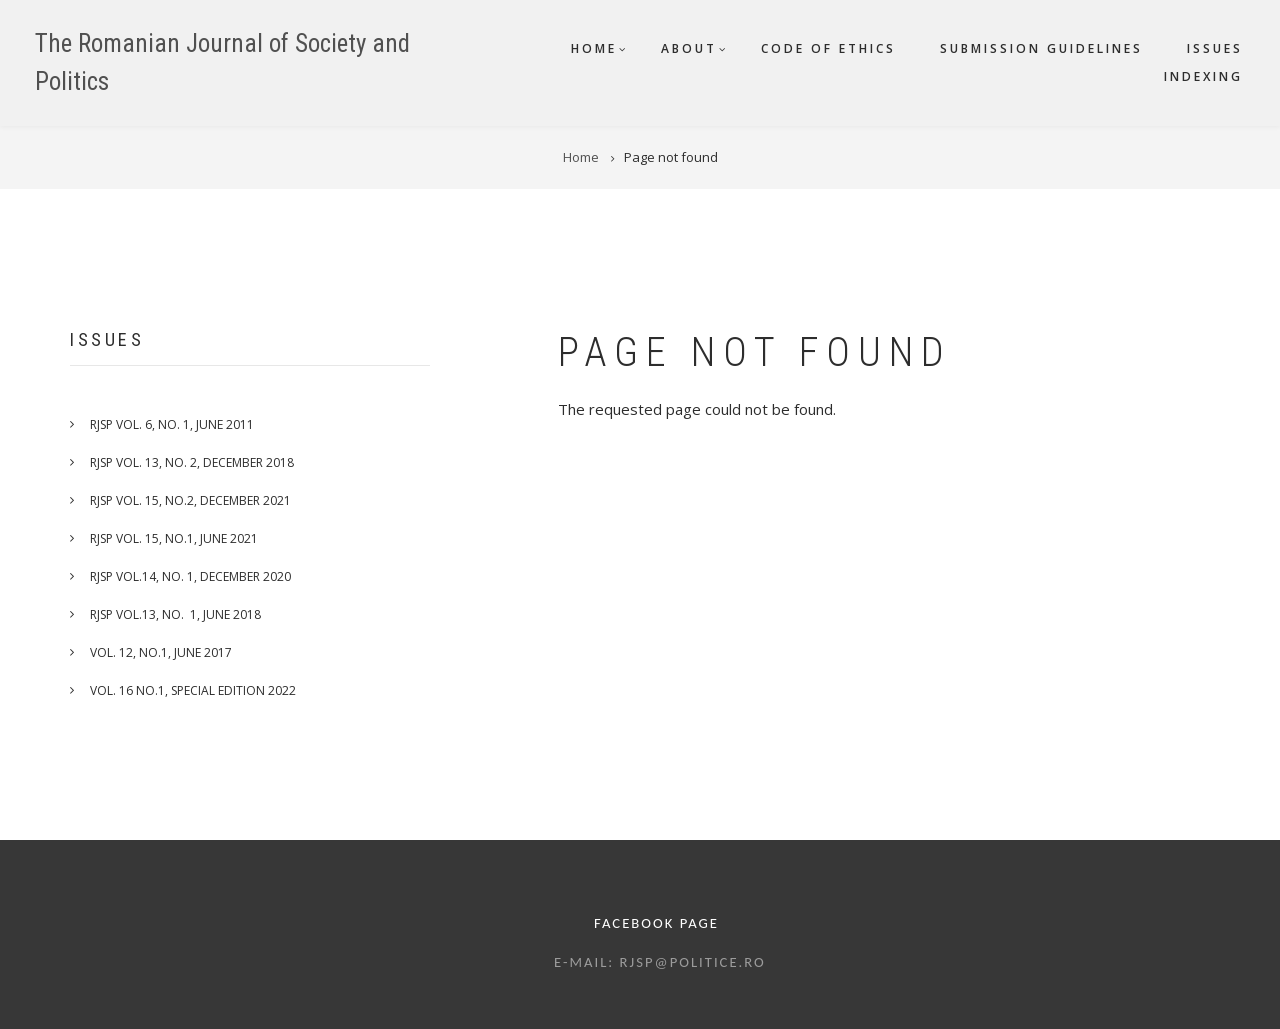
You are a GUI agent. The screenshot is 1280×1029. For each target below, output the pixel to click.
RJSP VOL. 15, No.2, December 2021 (190, 500)
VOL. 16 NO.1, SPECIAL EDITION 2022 (193, 690)
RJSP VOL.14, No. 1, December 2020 (190, 576)
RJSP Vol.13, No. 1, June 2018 (175, 614)
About (689, 48)
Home (594, 48)
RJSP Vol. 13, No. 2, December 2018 (192, 462)
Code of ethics (828, 48)
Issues (1215, 48)
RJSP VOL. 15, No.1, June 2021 (174, 538)
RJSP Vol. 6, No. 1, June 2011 (172, 424)
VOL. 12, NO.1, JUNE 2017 (161, 652)
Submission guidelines (1041, 48)
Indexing (1203, 76)
